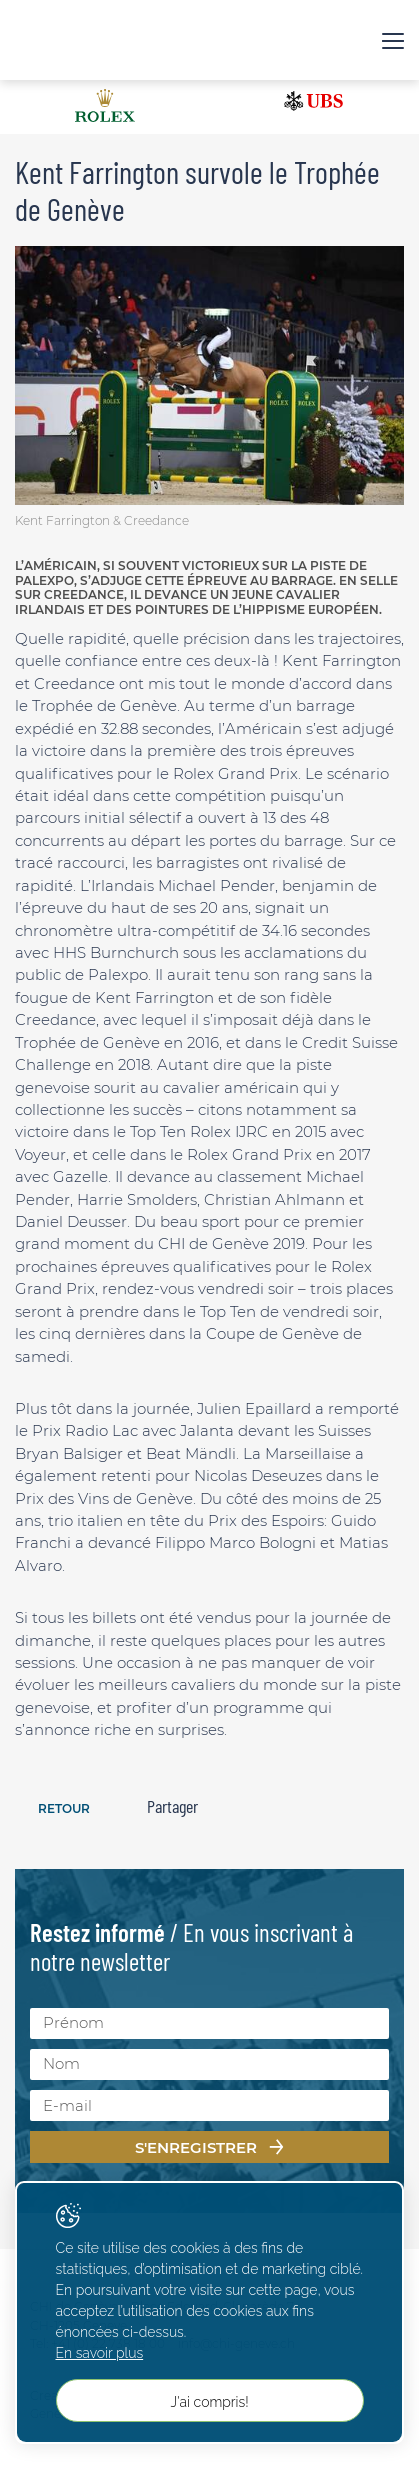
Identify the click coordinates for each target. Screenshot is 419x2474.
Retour (64, 1808)
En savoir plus (100, 2353)
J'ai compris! (209, 2402)
